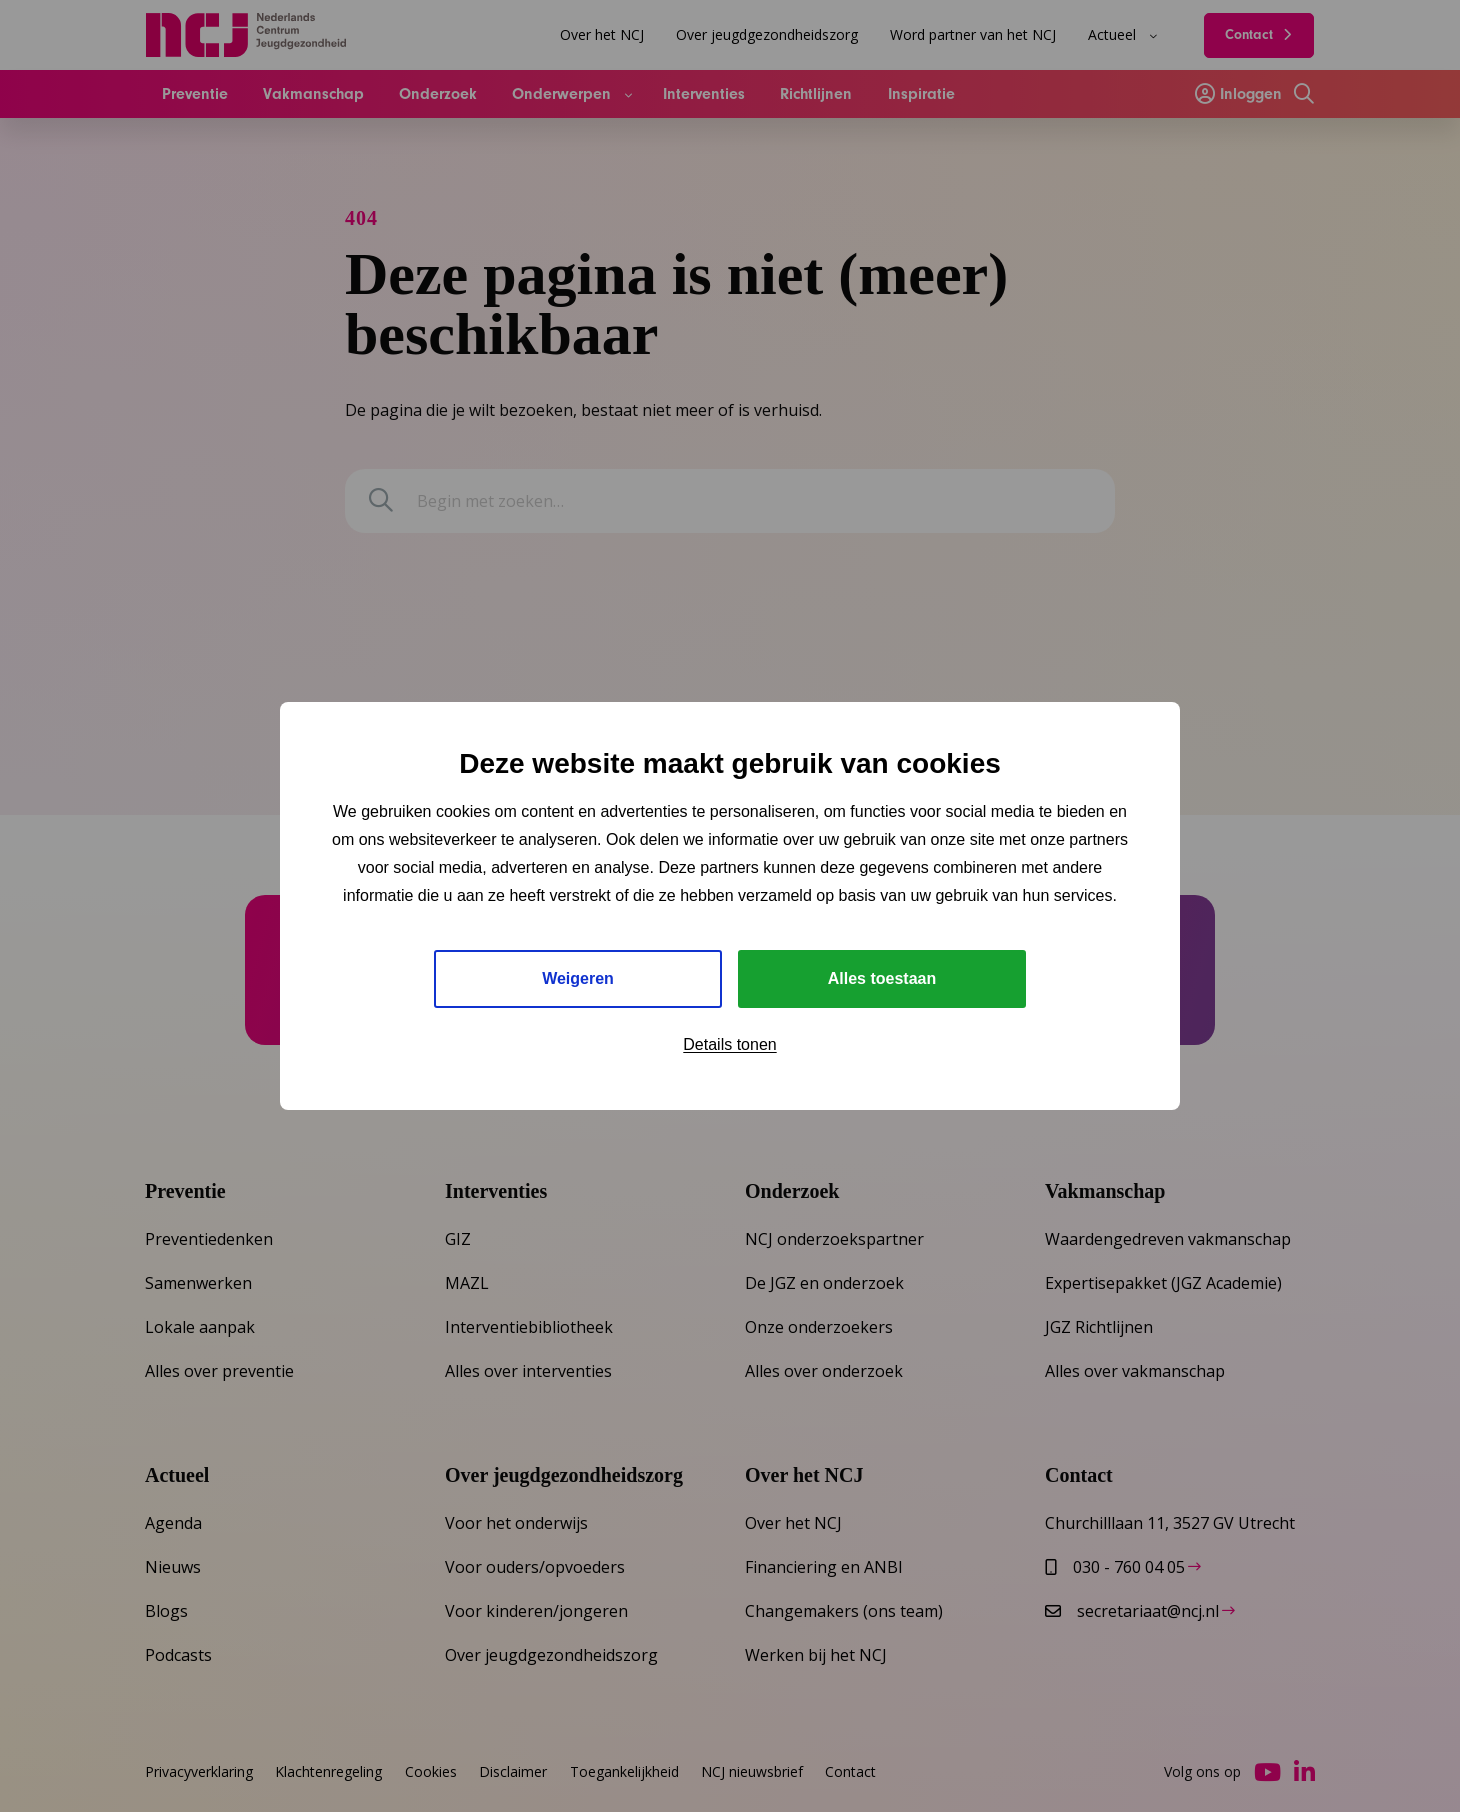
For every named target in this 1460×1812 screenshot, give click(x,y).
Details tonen (729, 1044)
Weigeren (578, 978)
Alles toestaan (882, 978)
